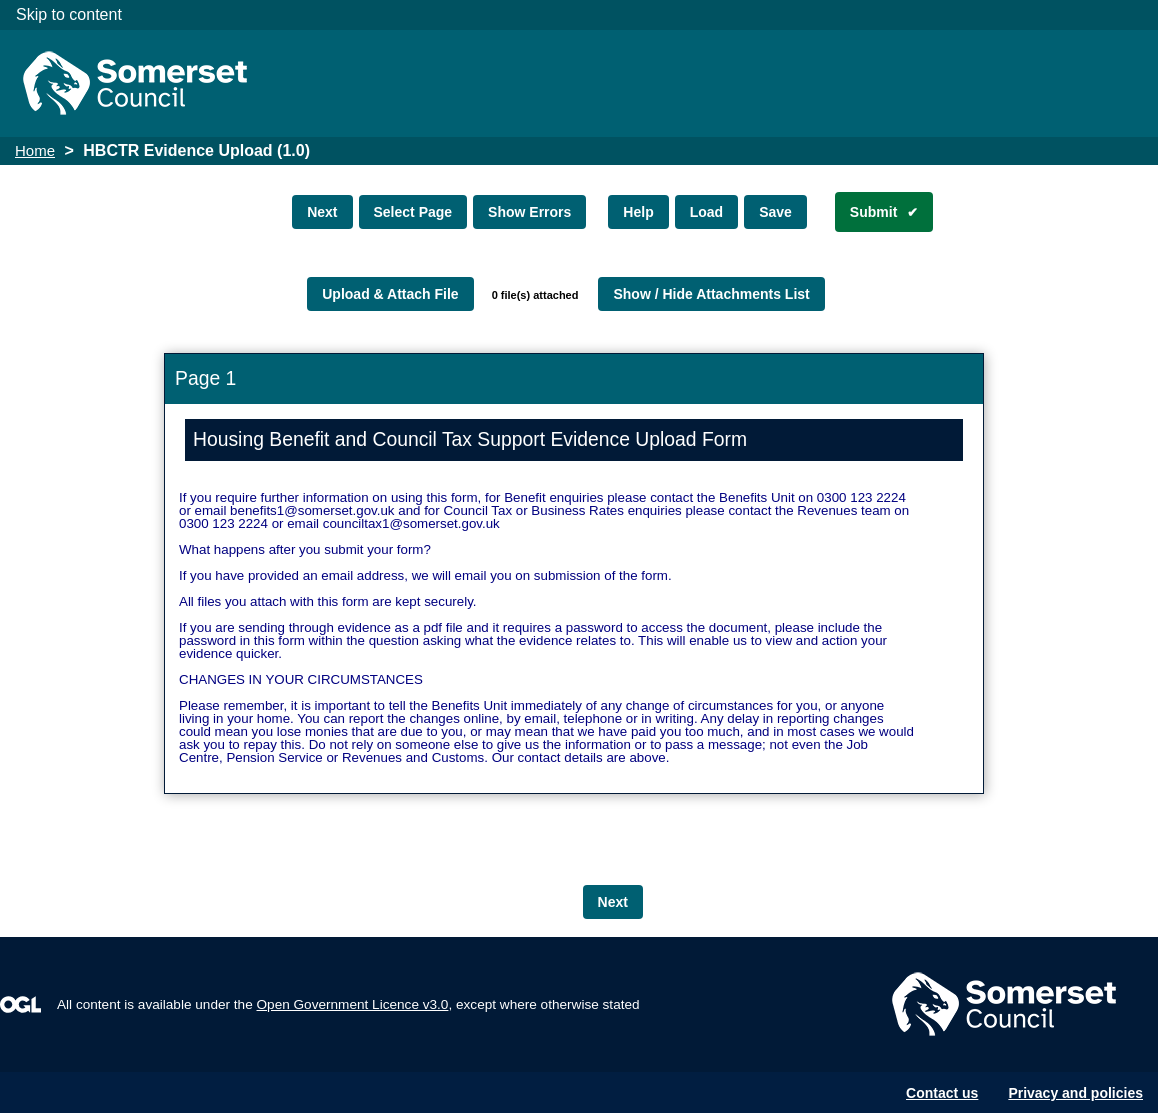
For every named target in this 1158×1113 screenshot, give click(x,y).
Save (775, 212)
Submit (873, 212)
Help (638, 212)
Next (322, 212)
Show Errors (529, 212)
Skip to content (69, 14)
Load (706, 212)
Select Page (413, 212)
